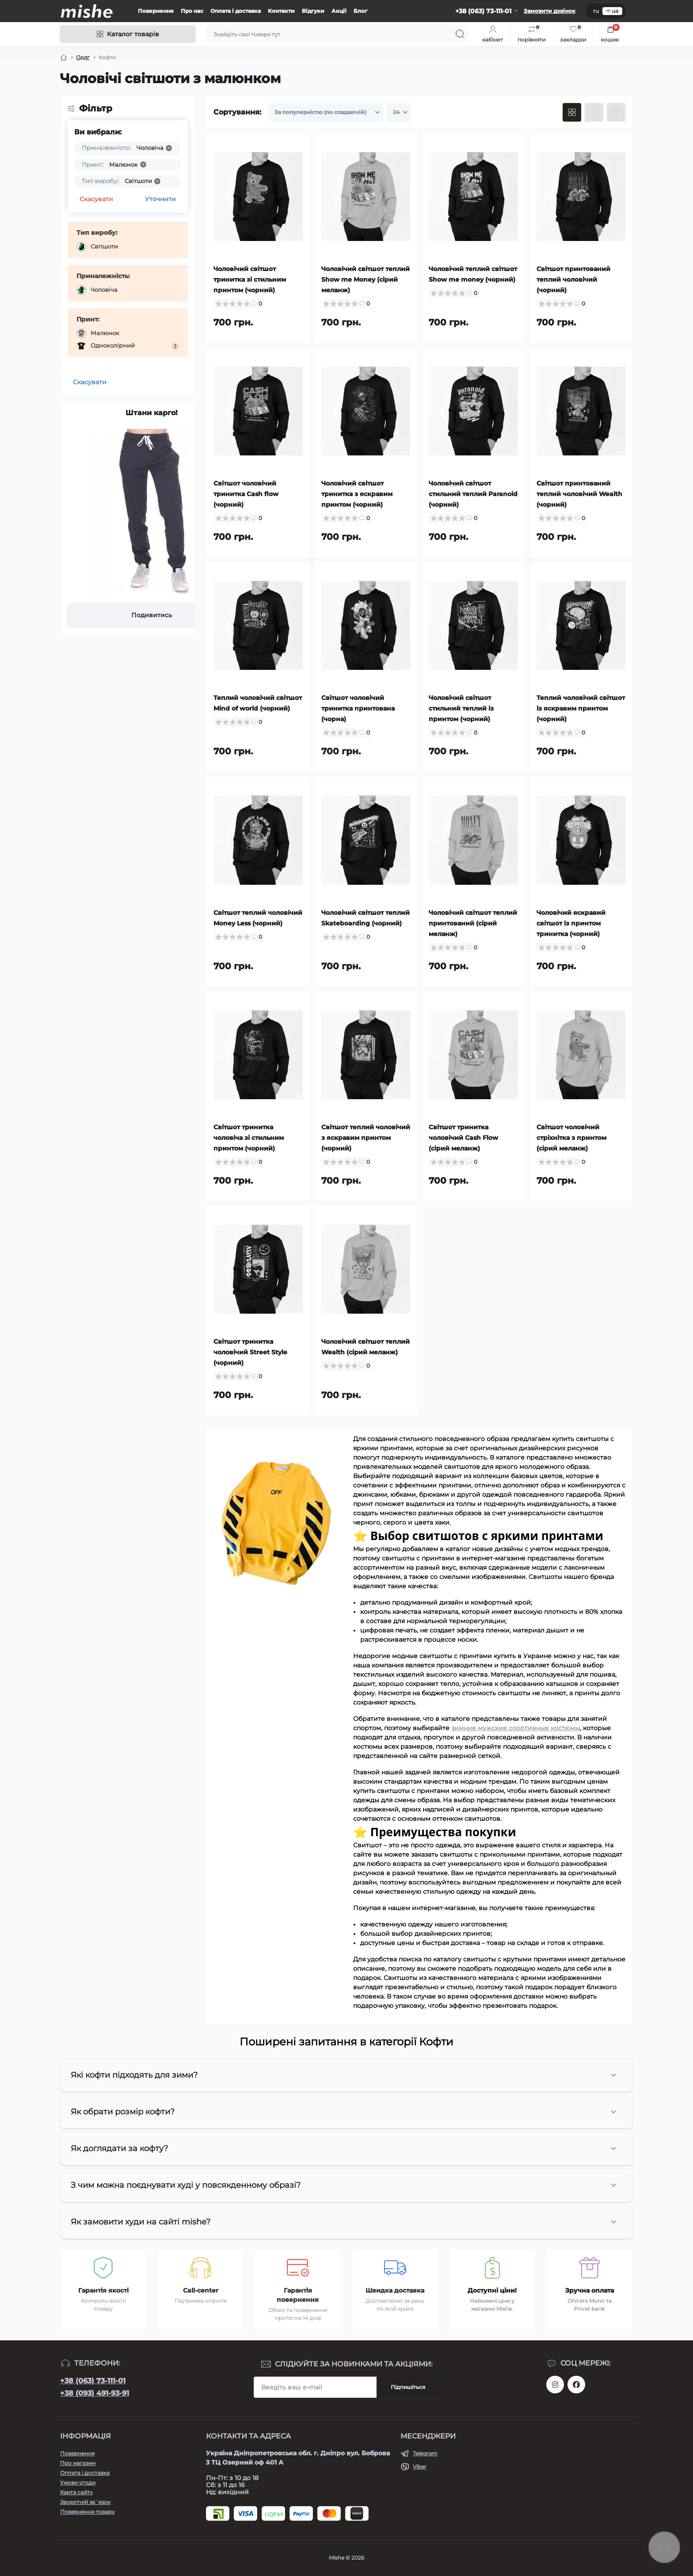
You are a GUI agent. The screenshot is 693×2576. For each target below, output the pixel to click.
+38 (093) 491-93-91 (94, 2393)
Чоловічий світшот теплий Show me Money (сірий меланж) (365, 279)
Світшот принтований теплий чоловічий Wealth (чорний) (579, 493)
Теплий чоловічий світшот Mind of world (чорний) (257, 703)
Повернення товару (87, 2511)
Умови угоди (77, 2482)
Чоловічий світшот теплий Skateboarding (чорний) (365, 918)
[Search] (460, 34)
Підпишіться (408, 2387)
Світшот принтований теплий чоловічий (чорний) (573, 279)
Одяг (83, 57)
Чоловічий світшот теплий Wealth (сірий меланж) (365, 1347)
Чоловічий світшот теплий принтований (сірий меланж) (473, 923)
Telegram (425, 2453)
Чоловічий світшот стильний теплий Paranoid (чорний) (473, 493)
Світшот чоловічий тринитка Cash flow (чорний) (245, 493)
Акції (338, 11)
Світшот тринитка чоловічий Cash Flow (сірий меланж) (463, 1137)
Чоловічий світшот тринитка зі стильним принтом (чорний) (249, 279)
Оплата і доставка (235, 11)
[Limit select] (399, 112)
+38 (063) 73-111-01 (93, 2381)
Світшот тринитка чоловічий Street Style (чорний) (250, 1352)
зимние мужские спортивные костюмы (515, 1728)
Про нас (192, 11)
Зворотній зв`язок (85, 2502)
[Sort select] (325, 112)
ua (612, 11)
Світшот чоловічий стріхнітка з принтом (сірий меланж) (571, 1137)
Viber (419, 2466)
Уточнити (160, 199)
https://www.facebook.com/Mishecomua (576, 2384)
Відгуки (313, 11)
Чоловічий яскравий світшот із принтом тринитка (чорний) (571, 923)
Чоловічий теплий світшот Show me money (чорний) (473, 274)
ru (596, 11)
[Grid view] (572, 112)
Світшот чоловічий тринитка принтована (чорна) (358, 708)
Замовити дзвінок (549, 11)
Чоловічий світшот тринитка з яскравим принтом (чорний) (356, 493)
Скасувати (96, 199)
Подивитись (151, 615)
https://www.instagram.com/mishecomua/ (555, 2384)
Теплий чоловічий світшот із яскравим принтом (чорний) (581, 708)
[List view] (594, 112)
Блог (360, 11)
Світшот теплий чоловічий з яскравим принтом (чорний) (365, 1137)
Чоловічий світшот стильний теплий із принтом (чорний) (461, 708)
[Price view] (616, 112)
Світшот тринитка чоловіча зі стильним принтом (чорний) (248, 1137)
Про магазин (77, 2463)
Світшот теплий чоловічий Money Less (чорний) (257, 918)
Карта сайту (76, 2492)
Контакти (281, 11)
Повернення (156, 11)
